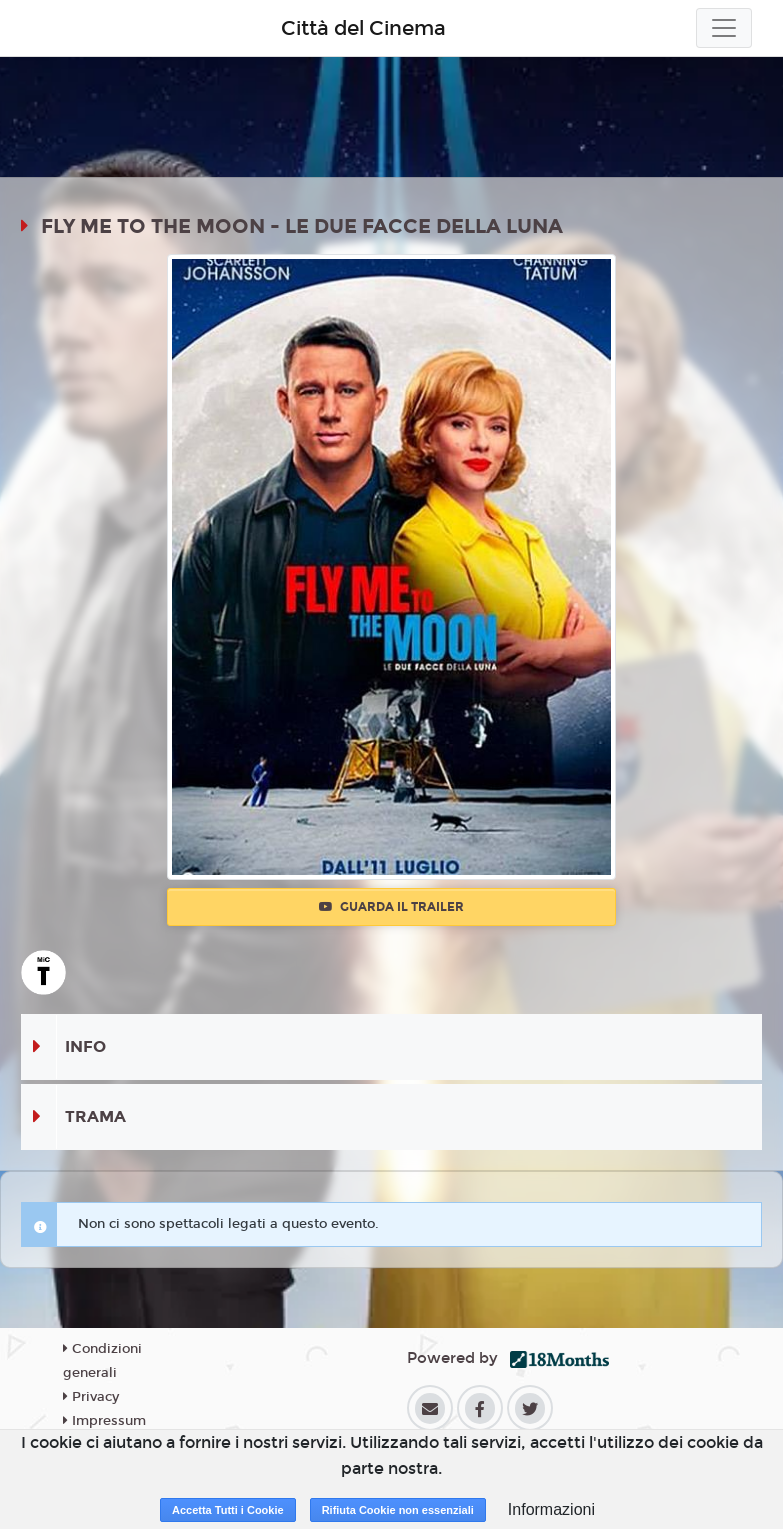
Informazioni (551, 1509)
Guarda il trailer (391, 907)
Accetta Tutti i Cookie (228, 1510)
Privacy (91, 1397)
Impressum (104, 1421)
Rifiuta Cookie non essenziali (398, 1510)
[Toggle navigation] (724, 28)
